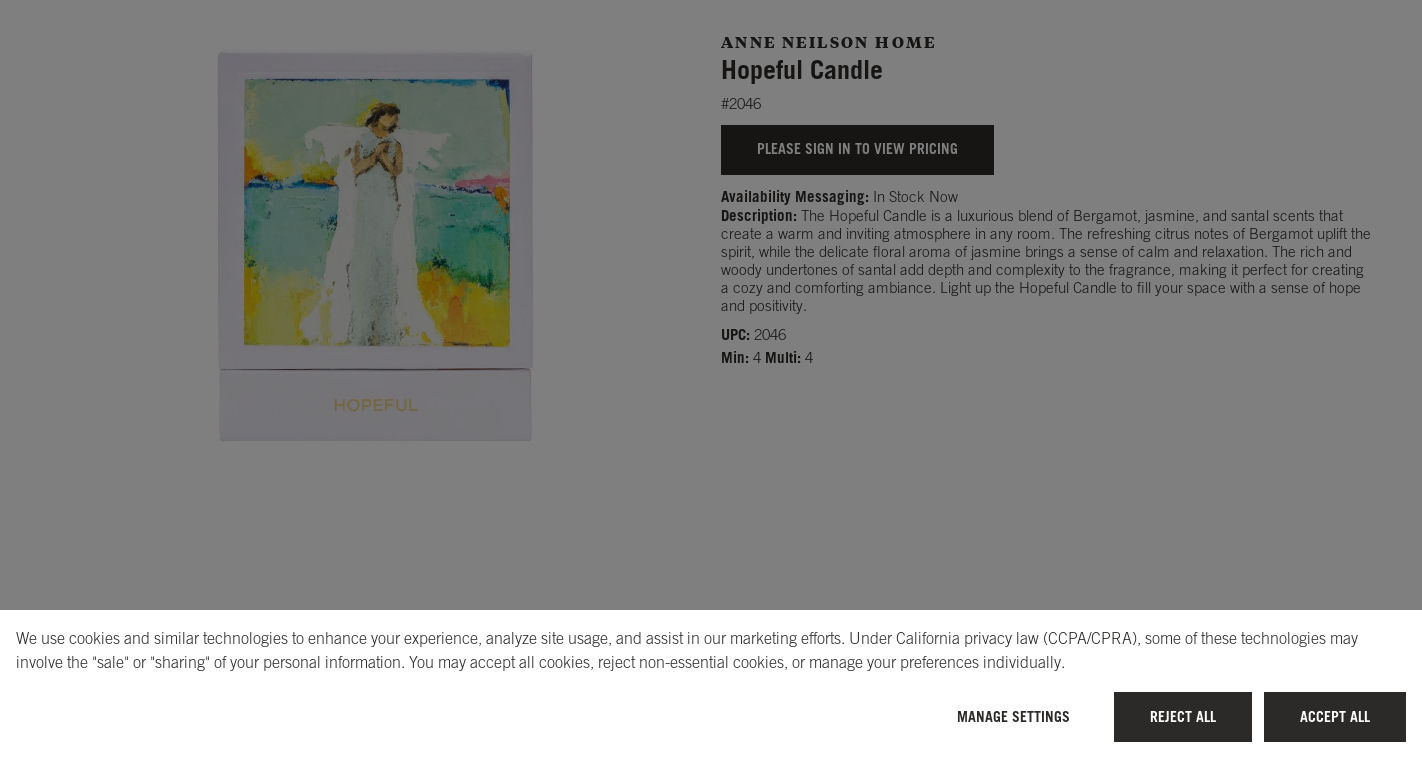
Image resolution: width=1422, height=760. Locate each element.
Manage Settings (1013, 716)
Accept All (1335, 716)
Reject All (1183, 716)
